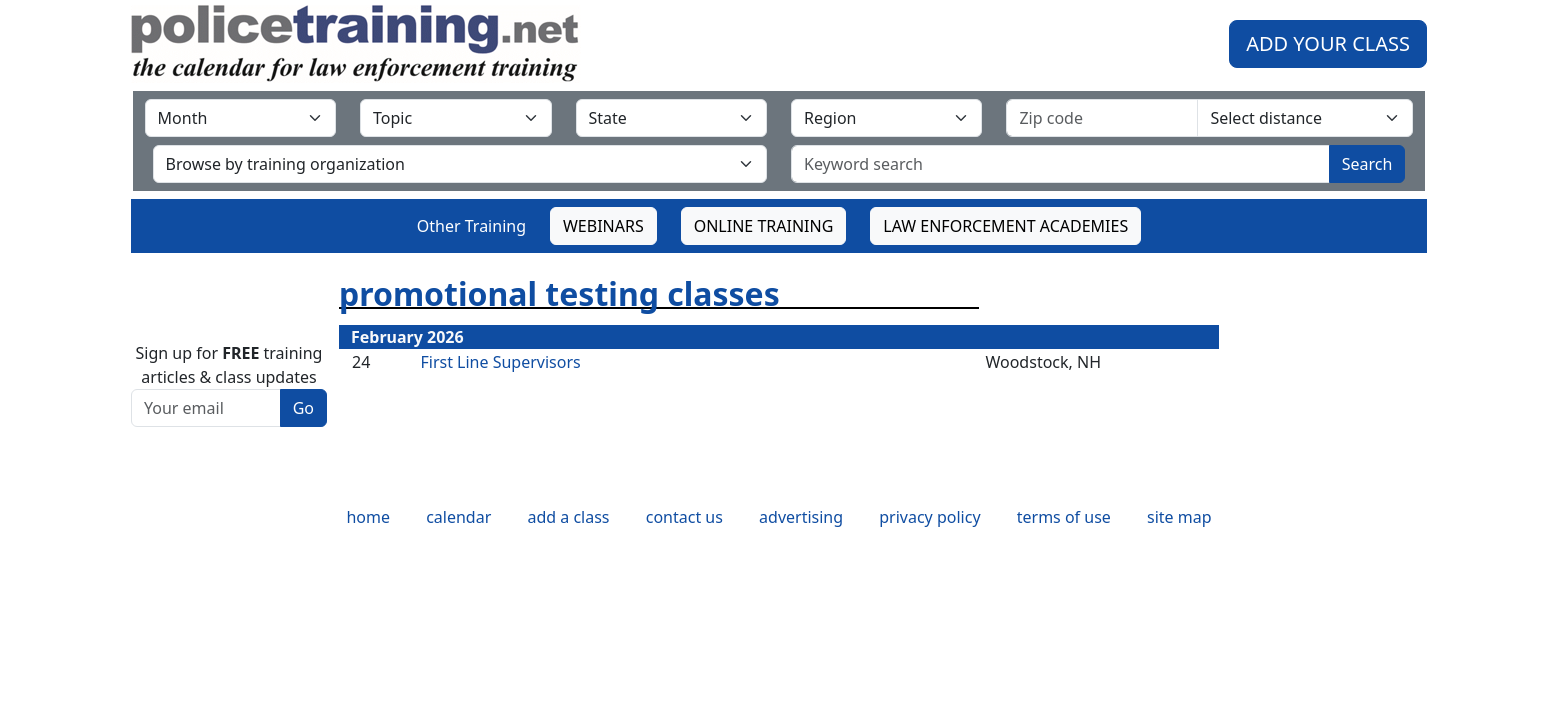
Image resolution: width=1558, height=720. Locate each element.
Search (1367, 164)
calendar (458, 517)
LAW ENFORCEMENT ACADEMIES (1005, 226)
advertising (801, 517)
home (368, 517)
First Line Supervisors (500, 362)
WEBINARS (603, 226)
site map (1179, 517)
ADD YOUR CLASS (1328, 43)
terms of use (1064, 517)
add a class (568, 517)
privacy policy (929, 517)
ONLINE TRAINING (764, 226)
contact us (684, 517)
